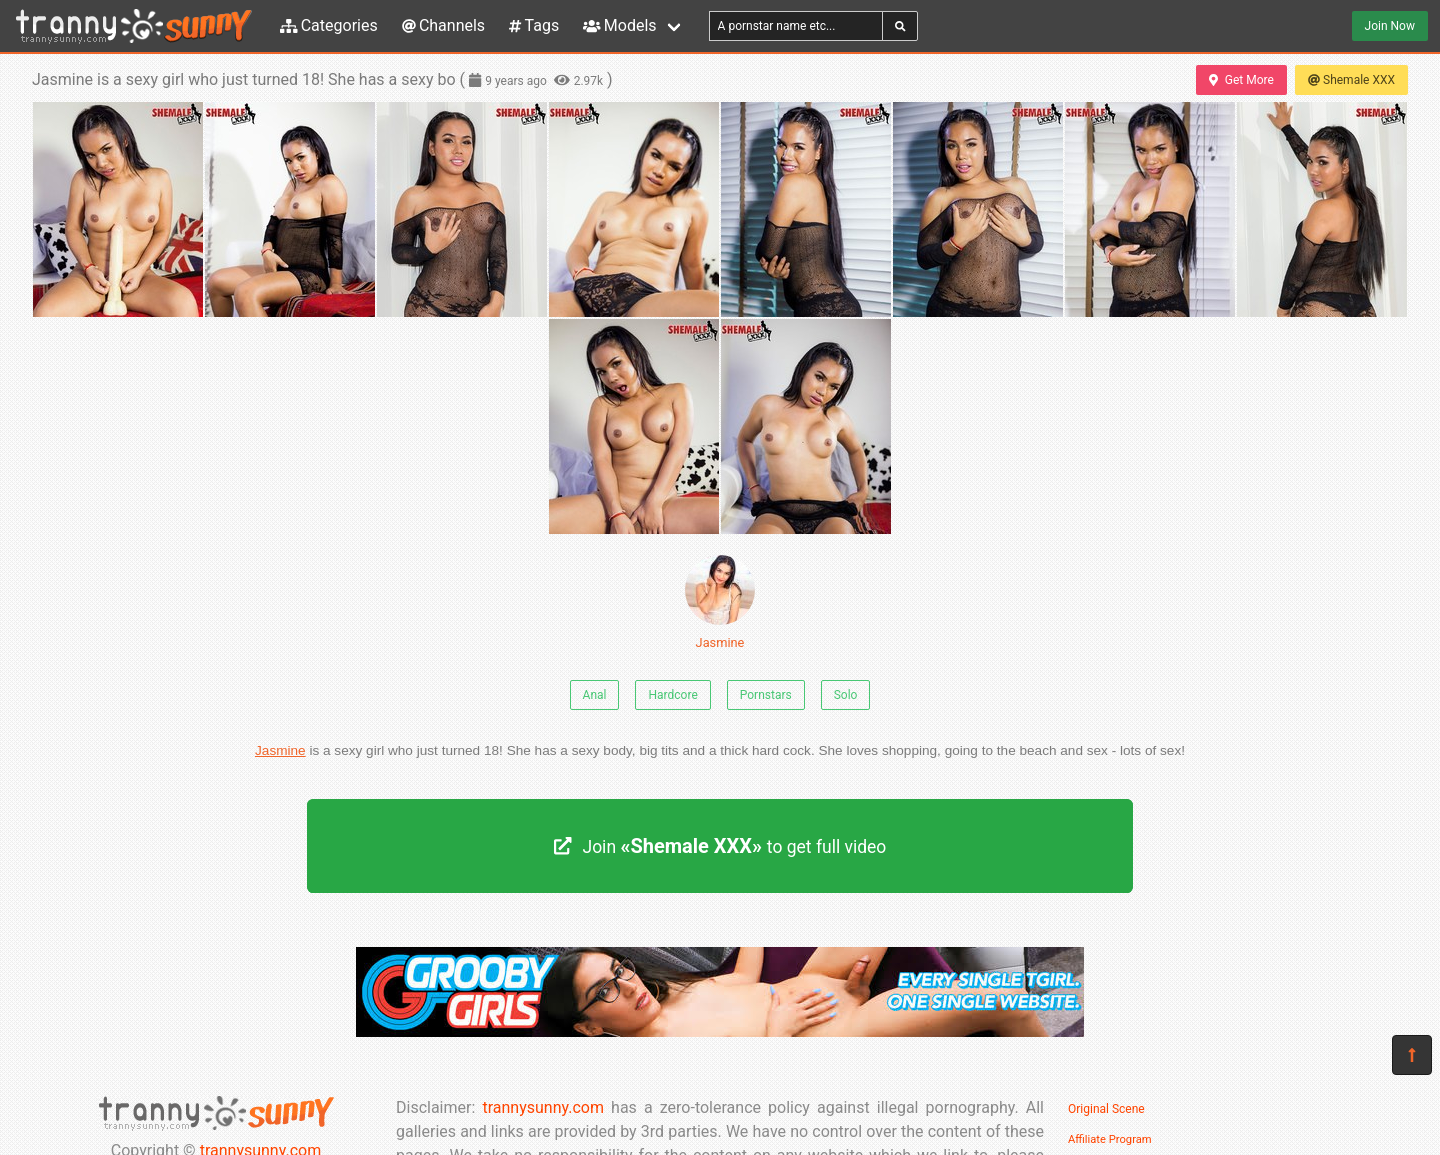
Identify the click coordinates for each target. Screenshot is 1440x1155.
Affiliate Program (1110, 1139)
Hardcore (672, 695)
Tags (534, 25)
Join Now (1390, 26)
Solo (846, 695)
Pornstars (766, 695)
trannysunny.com (543, 1107)
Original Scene (1106, 1109)
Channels (443, 25)
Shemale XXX (1351, 80)
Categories (329, 25)
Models (619, 25)
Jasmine (720, 602)
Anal (595, 695)
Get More (1241, 80)
